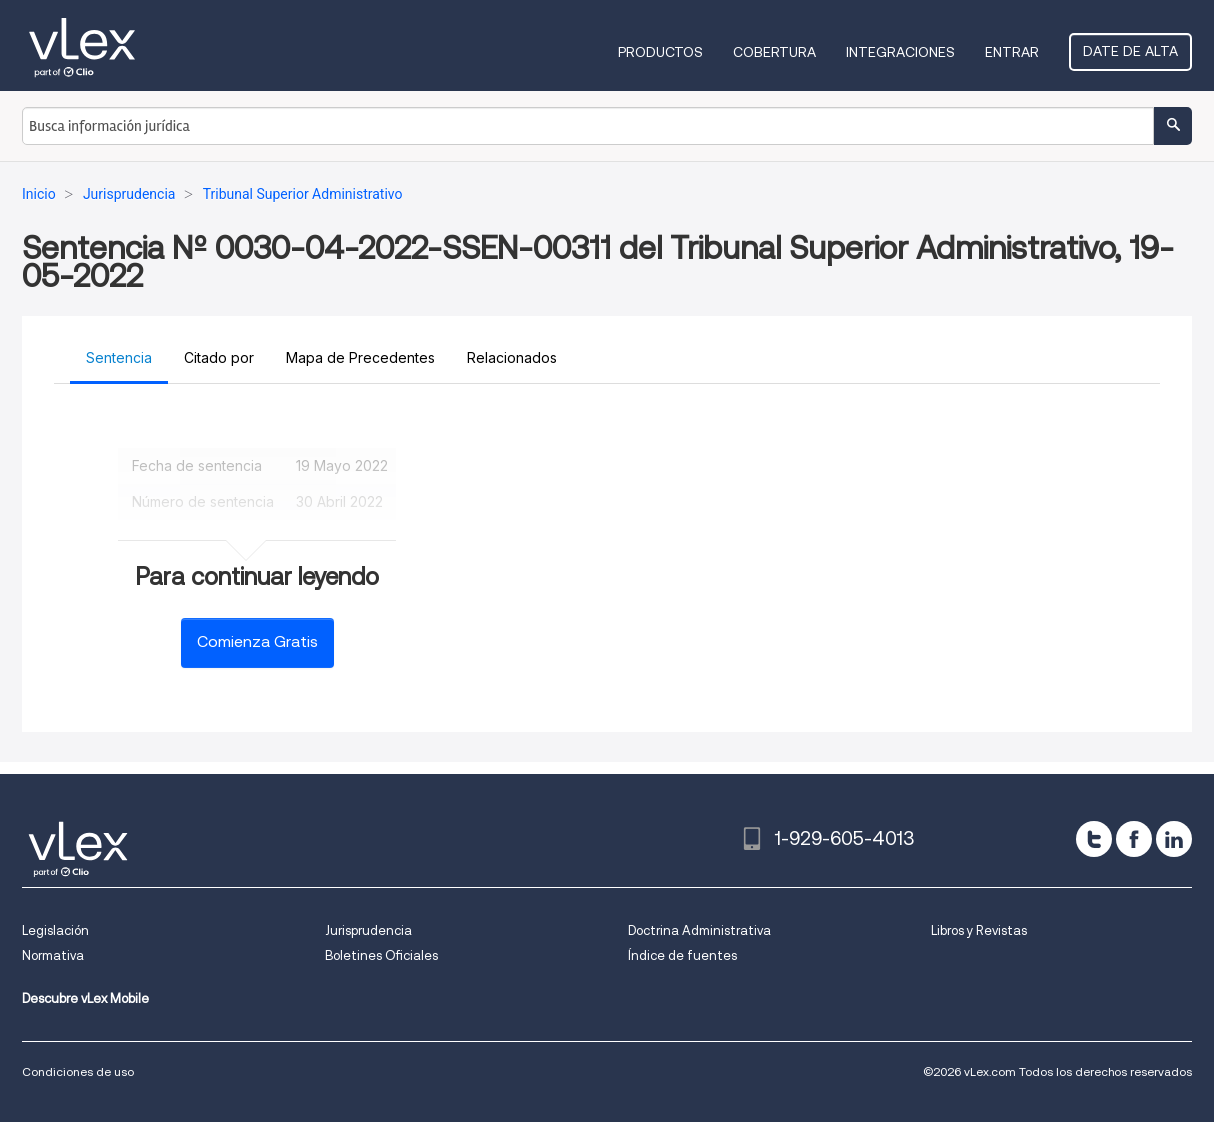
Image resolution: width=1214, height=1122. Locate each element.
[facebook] (1134, 839)
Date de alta (1130, 51)
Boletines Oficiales (381, 955)
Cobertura (774, 52)
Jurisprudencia (368, 930)
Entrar (1012, 52)
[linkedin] (1174, 839)
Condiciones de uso (78, 1071)
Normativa (53, 955)
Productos (660, 52)
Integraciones (900, 52)
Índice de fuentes (682, 955)
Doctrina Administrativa (699, 930)
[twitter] (1094, 839)
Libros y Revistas (979, 930)
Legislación (55, 930)
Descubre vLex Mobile (85, 998)
